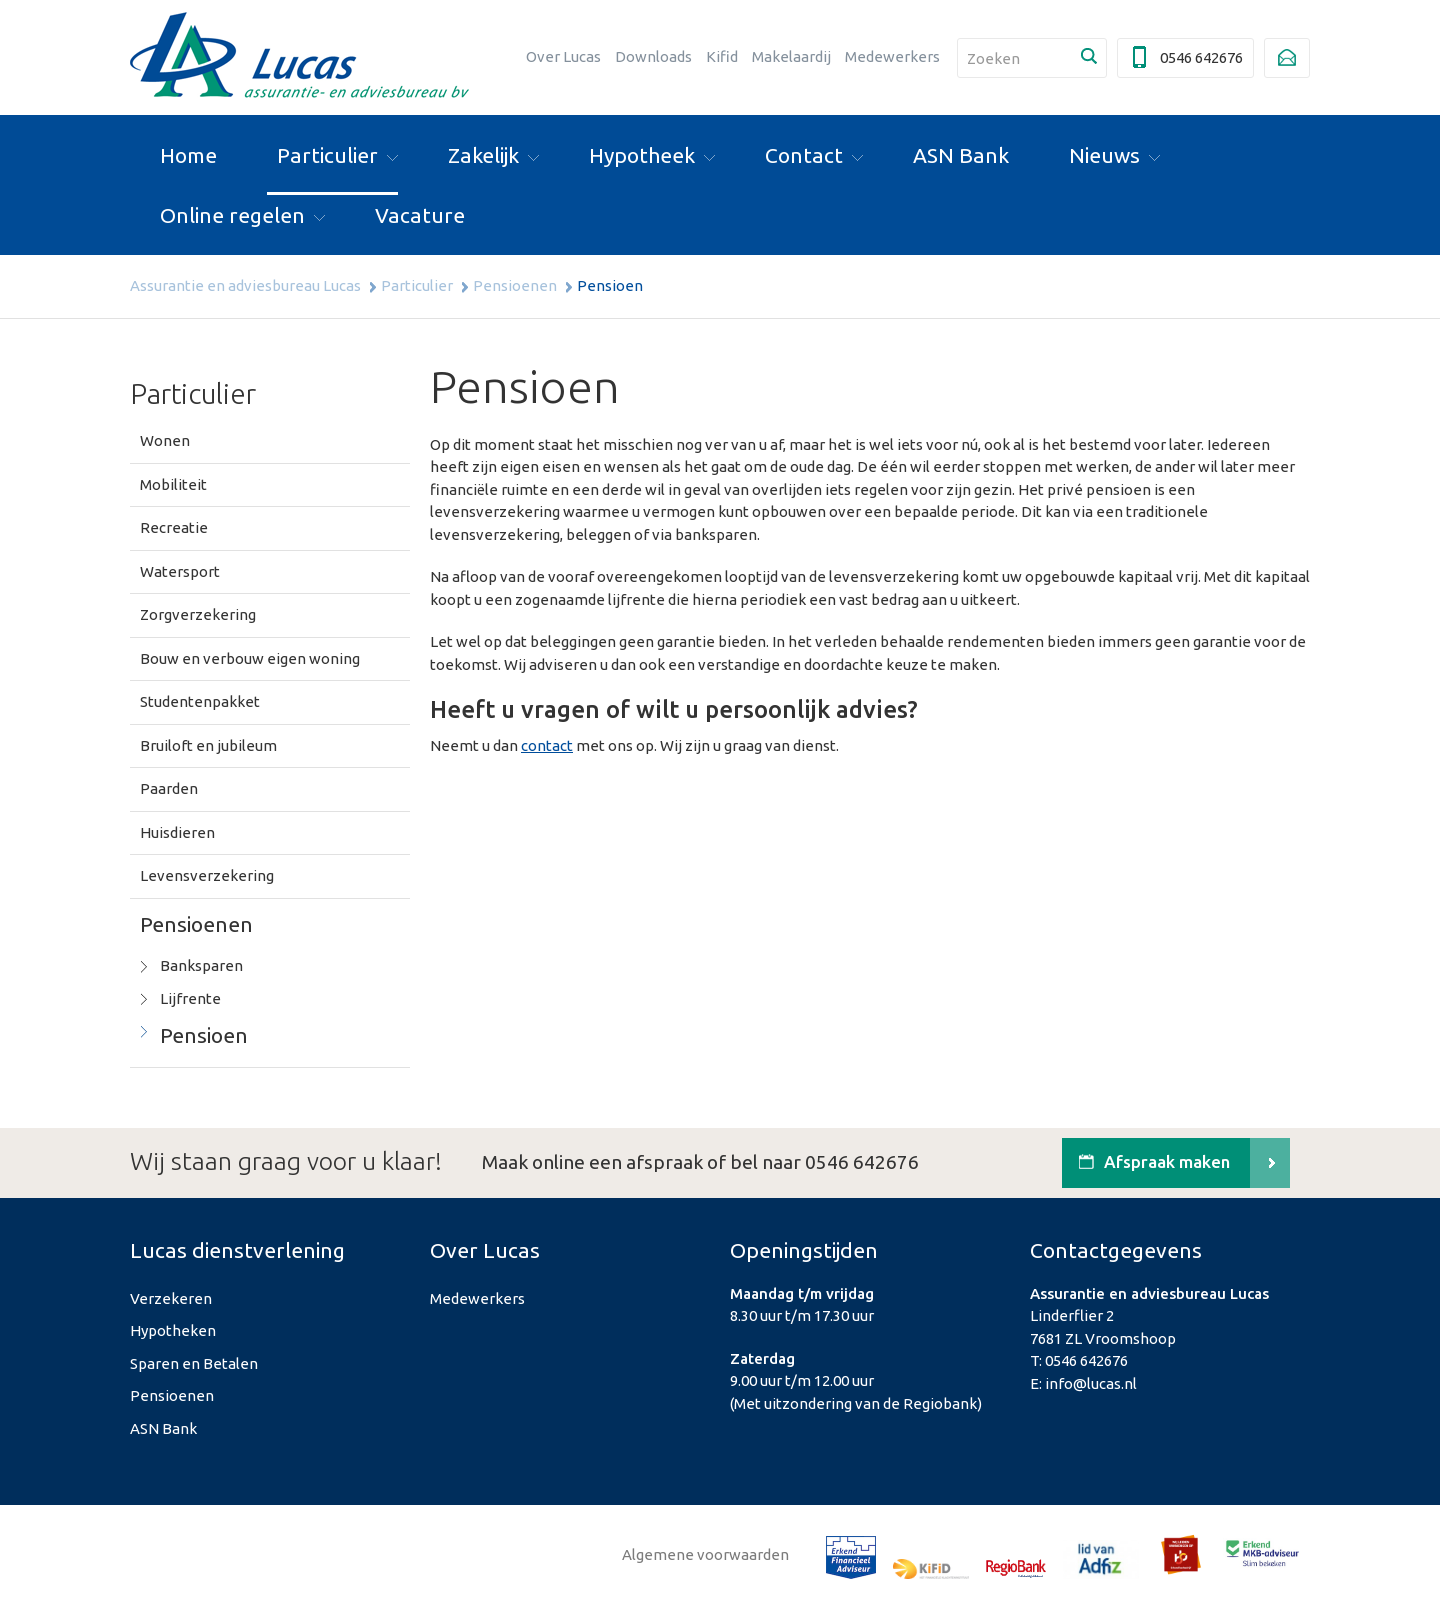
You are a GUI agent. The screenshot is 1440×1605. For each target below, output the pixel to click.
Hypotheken (173, 1330)
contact (547, 745)
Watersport (180, 571)
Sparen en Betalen (194, 1363)
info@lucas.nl (1091, 1383)
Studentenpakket (200, 701)
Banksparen (201, 965)
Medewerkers (892, 56)
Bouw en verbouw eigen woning (250, 658)
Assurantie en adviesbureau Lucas (245, 285)
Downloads (653, 56)
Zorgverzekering (198, 614)
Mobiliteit (173, 484)
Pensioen (204, 1035)
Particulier (417, 285)
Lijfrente (190, 998)
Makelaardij (791, 56)
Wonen (165, 440)
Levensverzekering (207, 875)
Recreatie (174, 527)
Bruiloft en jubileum (208, 745)
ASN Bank (163, 1428)
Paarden (169, 788)
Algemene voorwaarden (705, 1554)
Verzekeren (171, 1298)
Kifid (722, 56)
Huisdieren (177, 832)
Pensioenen (515, 285)
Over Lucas (563, 56)
